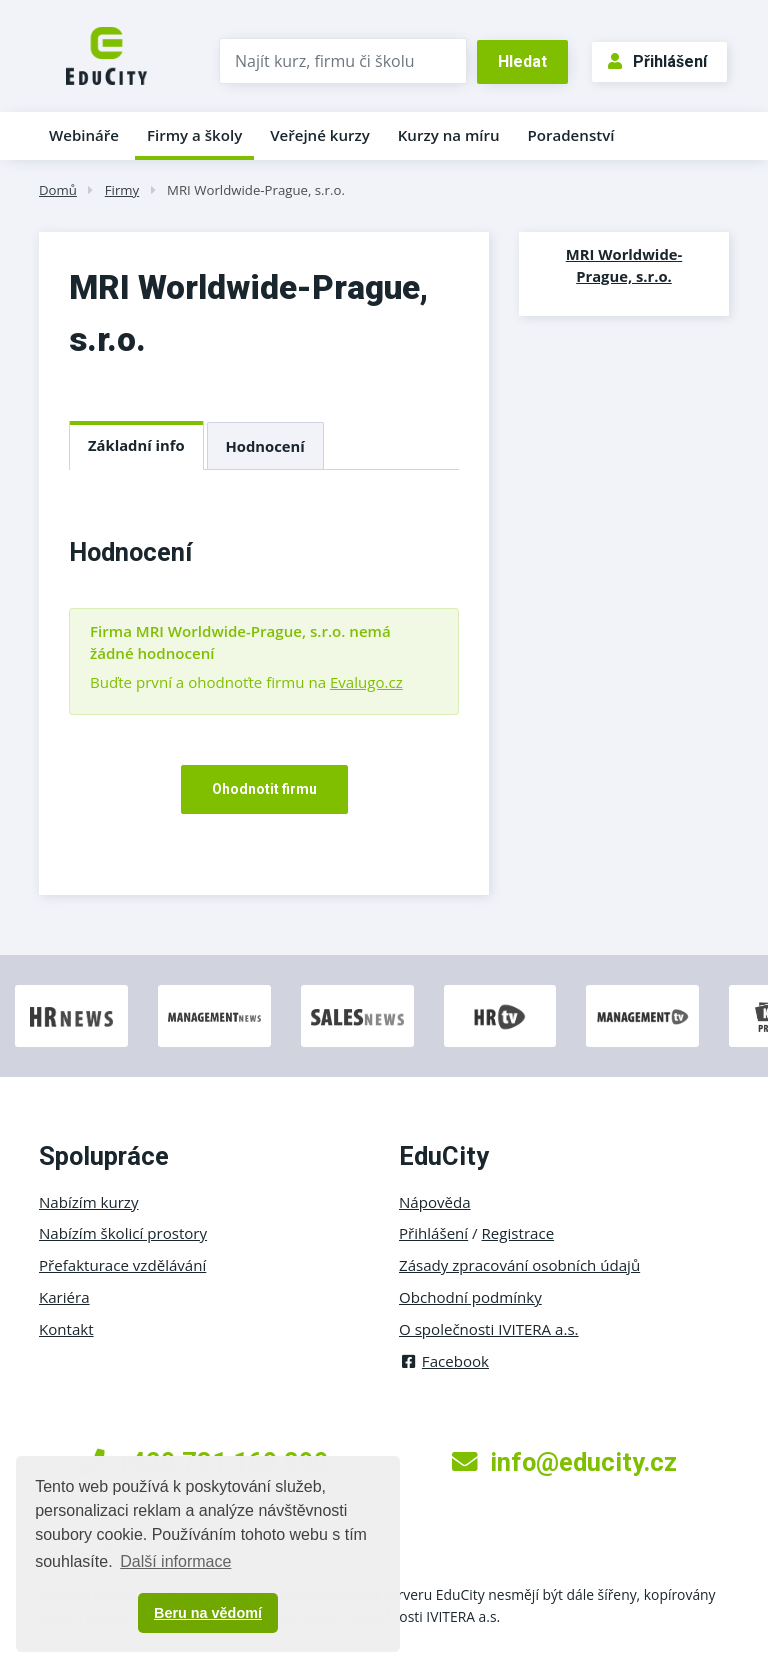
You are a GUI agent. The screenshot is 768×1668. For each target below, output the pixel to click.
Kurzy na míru (449, 135)
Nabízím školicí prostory (123, 1233)
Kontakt (66, 1329)
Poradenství (571, 135)
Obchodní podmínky (470, 1297)
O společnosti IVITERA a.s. (489, 1329)
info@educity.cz (564, 1462)
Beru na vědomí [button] (208, 1613)
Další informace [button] (175, 1561)
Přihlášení (657, 61)
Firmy (122, 190)
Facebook (444, 1361)
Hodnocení (265, 446)
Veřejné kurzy (320, 135)
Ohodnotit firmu (264, 789)
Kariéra (64, 1297)
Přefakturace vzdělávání (122, 1265)
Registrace (518, 1233)
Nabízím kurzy (88, 1202)
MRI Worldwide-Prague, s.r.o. (256, 190)
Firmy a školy (194, 135)
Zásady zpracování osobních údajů (519, 1265)
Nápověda (435, 1202)
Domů (58, 190)
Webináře (84, 135)
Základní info (136, 445)
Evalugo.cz (366, 682)
